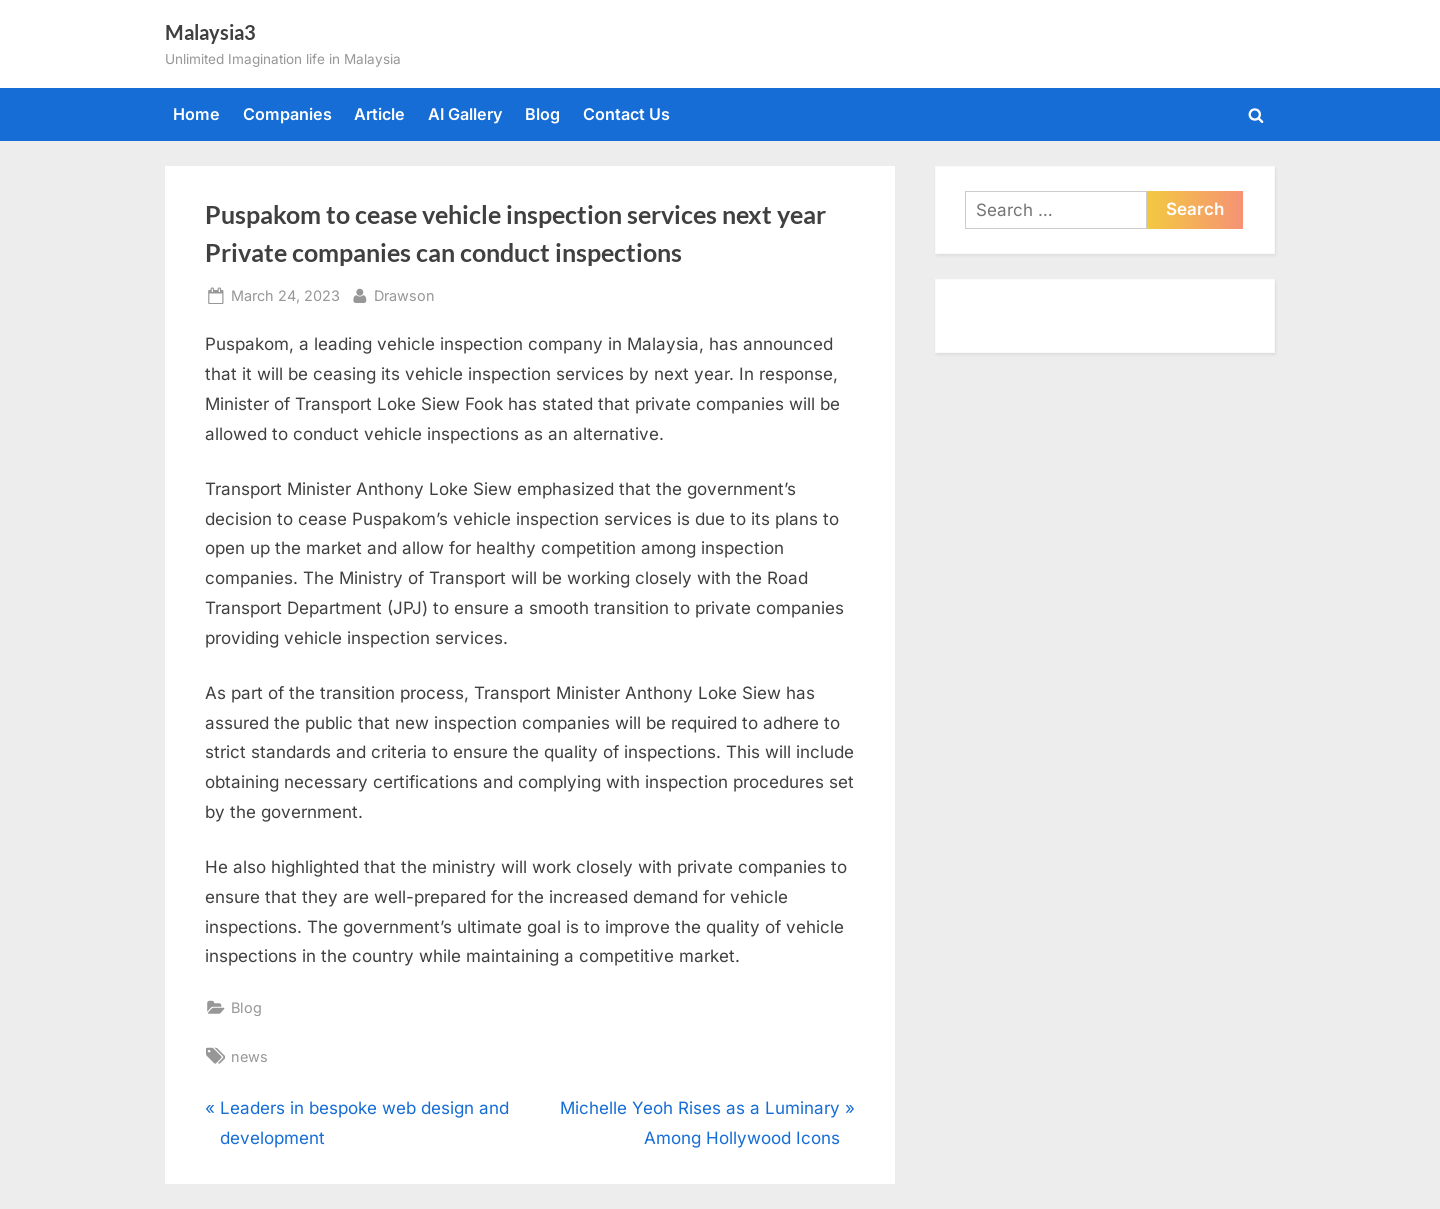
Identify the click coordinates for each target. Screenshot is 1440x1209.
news (249, 1056)
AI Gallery (465, 114)
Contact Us (626, 114)
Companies (287, 114)
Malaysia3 (210, 32)
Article (379, 114)
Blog (542, 114)
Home (196, 114)
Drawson (404, 293)
